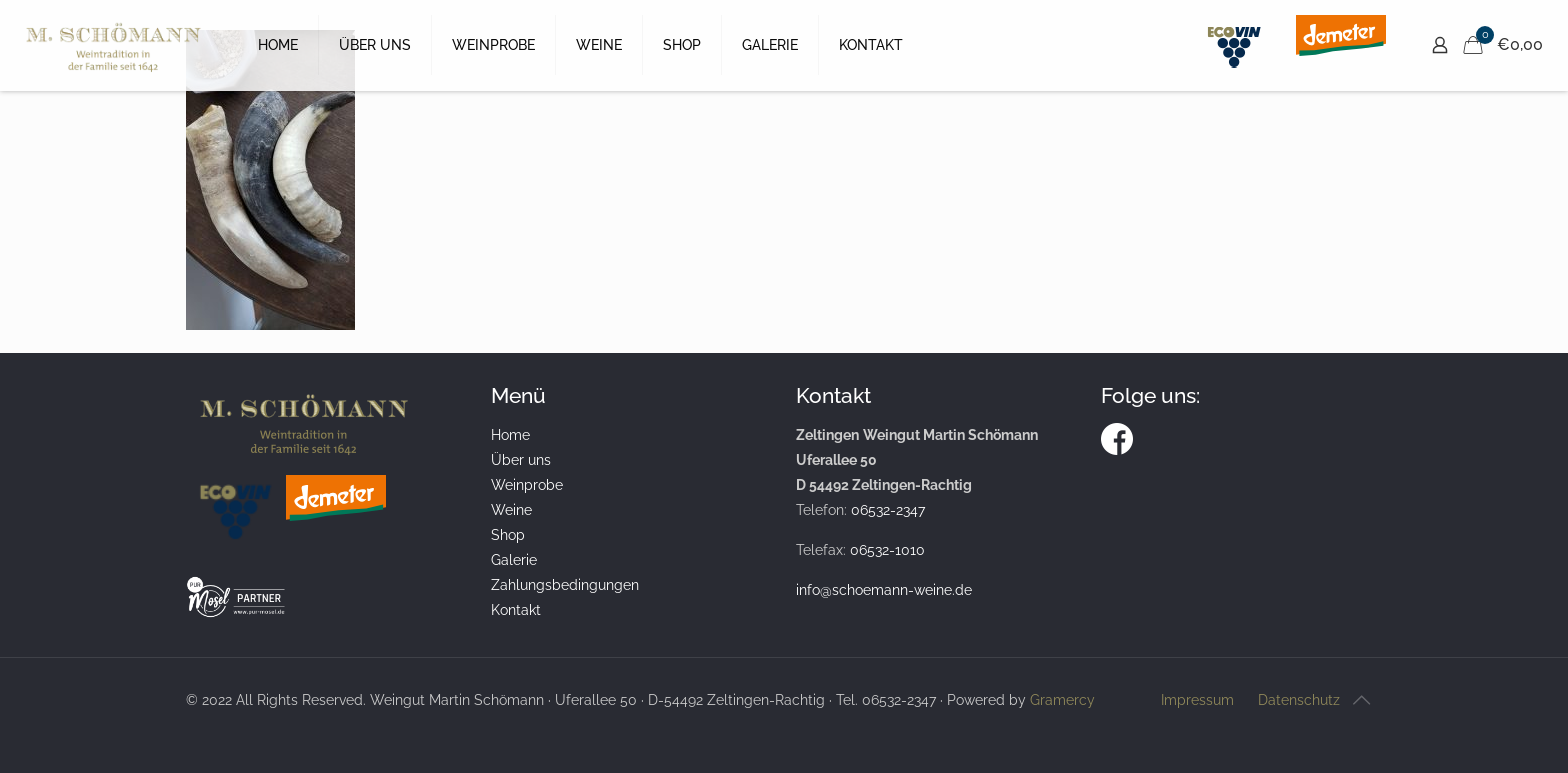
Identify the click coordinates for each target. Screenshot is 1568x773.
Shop (508, 535)
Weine (511, 510)
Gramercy (1062, 700)
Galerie (514, 560)
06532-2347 (888, 510)
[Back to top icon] (1361, 700)
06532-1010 (887, 550)
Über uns (521, 460)
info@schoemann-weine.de (884, 590)
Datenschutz (1299, 700)
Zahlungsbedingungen (565, 585)
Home (510, 435)
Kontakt (516, 610)
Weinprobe (527, 485)
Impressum (1197, 700)
